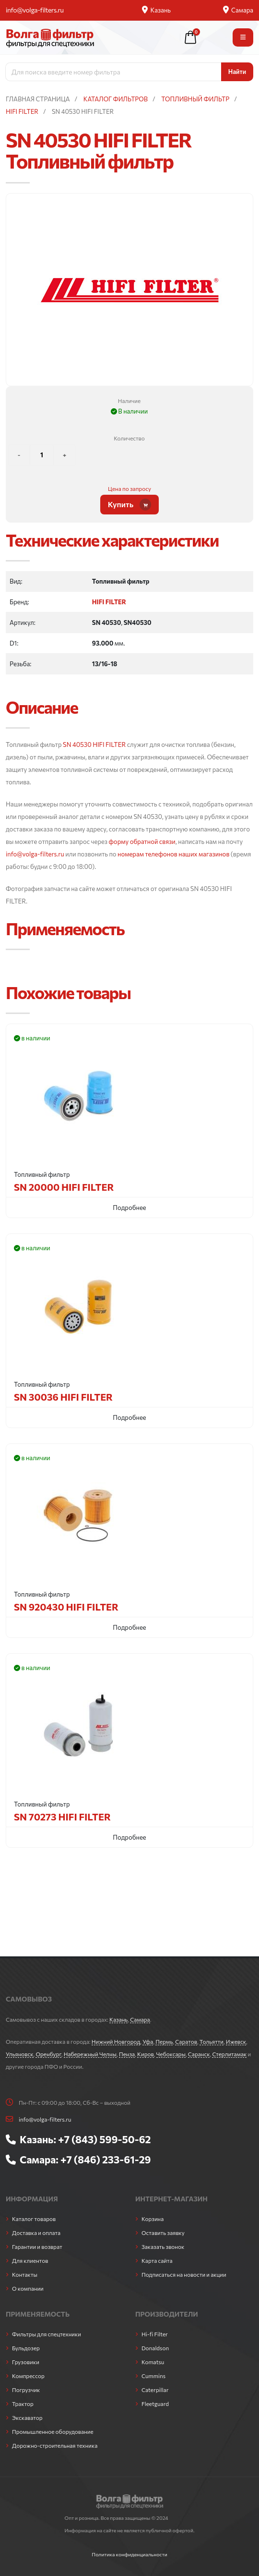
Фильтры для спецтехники (46, 2334)
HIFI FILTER (109, 602)
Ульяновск (20, 2054)
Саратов (186, 2041)
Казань (156, 10)
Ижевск (236, 2041)
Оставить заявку (163, 2232)
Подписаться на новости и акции (183, 2274)
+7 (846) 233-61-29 (105, 2159)
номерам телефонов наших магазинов (173, 854)
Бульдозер (26, 2347)
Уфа (147, 2041)
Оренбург (48, 2054)
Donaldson (155, 2347)
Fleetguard (155, 2403)
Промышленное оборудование (53, 2431)
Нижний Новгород (116, 2041)
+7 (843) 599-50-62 (104, 2139)
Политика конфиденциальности (129, 2554)
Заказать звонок (162, 2246)
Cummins (153, 2375)
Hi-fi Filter (154, 2334)
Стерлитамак (229, 2054)
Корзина (152, 2218)
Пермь (164, 2041)
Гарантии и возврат (37, 2246)
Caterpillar (154, 2389)
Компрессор (28, 2375)
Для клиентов (30, 2260)
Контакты (24, 2274)
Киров (145, 2054)
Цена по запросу (129, 488)
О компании (28, 2288)
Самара (238, 10)
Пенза (127, 2054)
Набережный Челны (90, 2054)
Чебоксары (171, 2054)
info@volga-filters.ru (35, 10)
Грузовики (25, 2361)
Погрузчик (26, 2389)
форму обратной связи (142, 841)
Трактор (23, 2403)
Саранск (199, 2054)
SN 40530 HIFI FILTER (94, 744)
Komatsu (152, 2361)
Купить (130, 505)
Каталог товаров (34, 2218)
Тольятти (212, 2041)
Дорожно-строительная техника (54, 2445)
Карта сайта (157, 2260)
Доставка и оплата (36, 2232)
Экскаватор (27, 2417)
